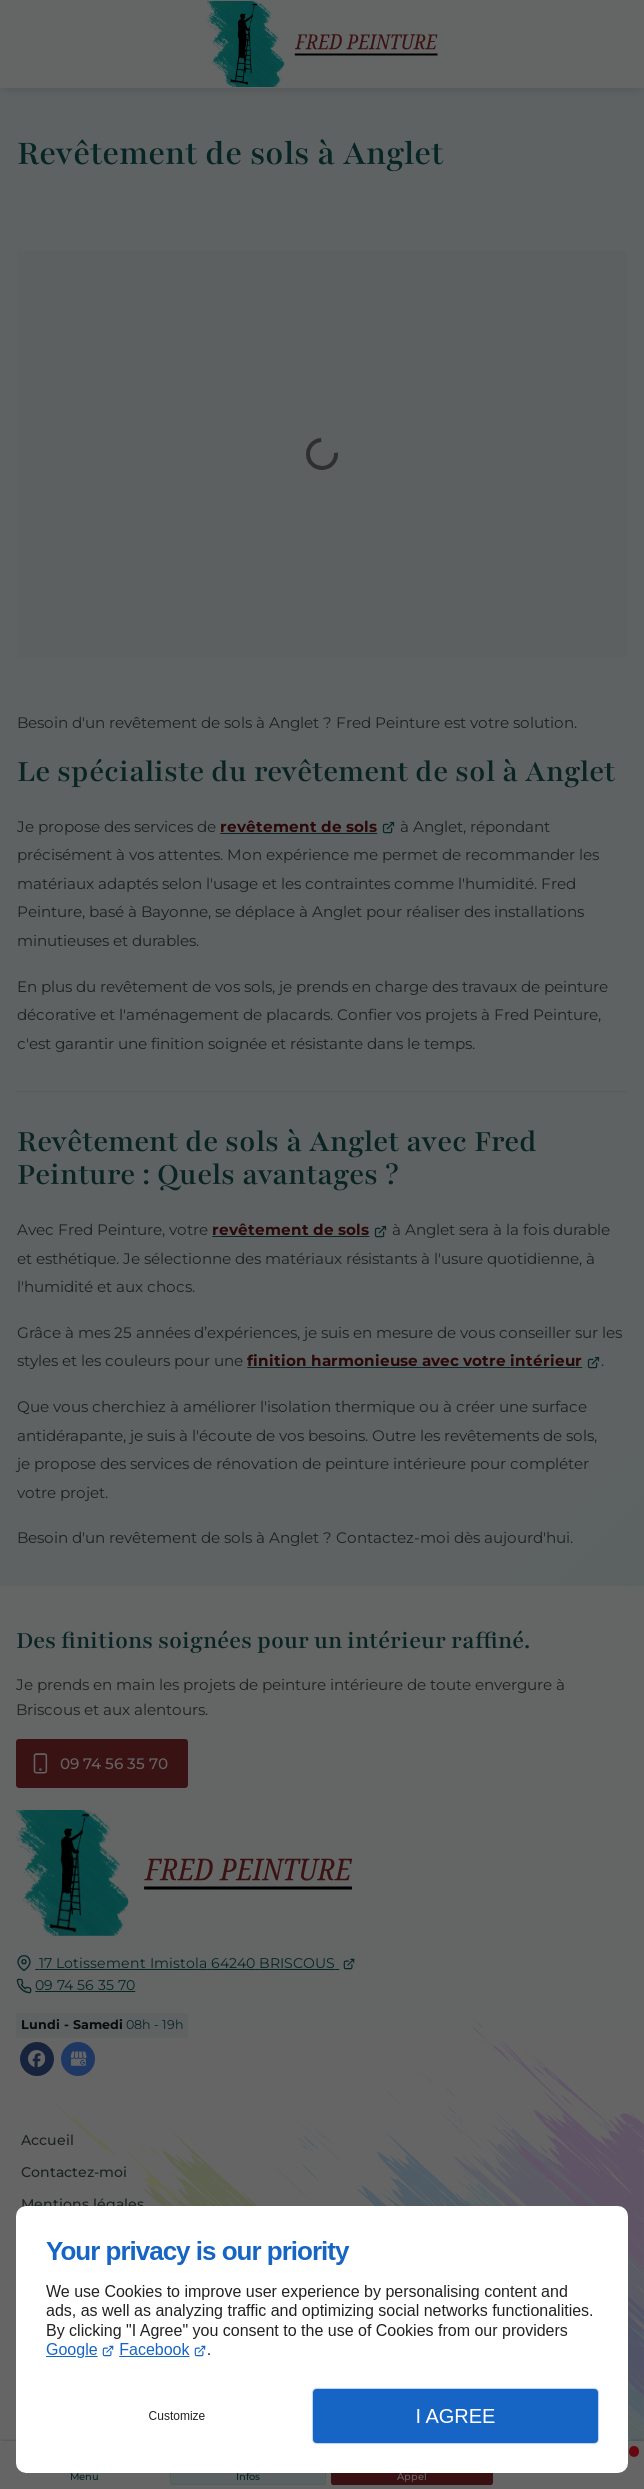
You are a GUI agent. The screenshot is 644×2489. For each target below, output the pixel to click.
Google (72, 2349)
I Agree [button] (455, 2416)
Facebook (154, 2349)
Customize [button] (177, 2416)
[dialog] (322, 2339)
